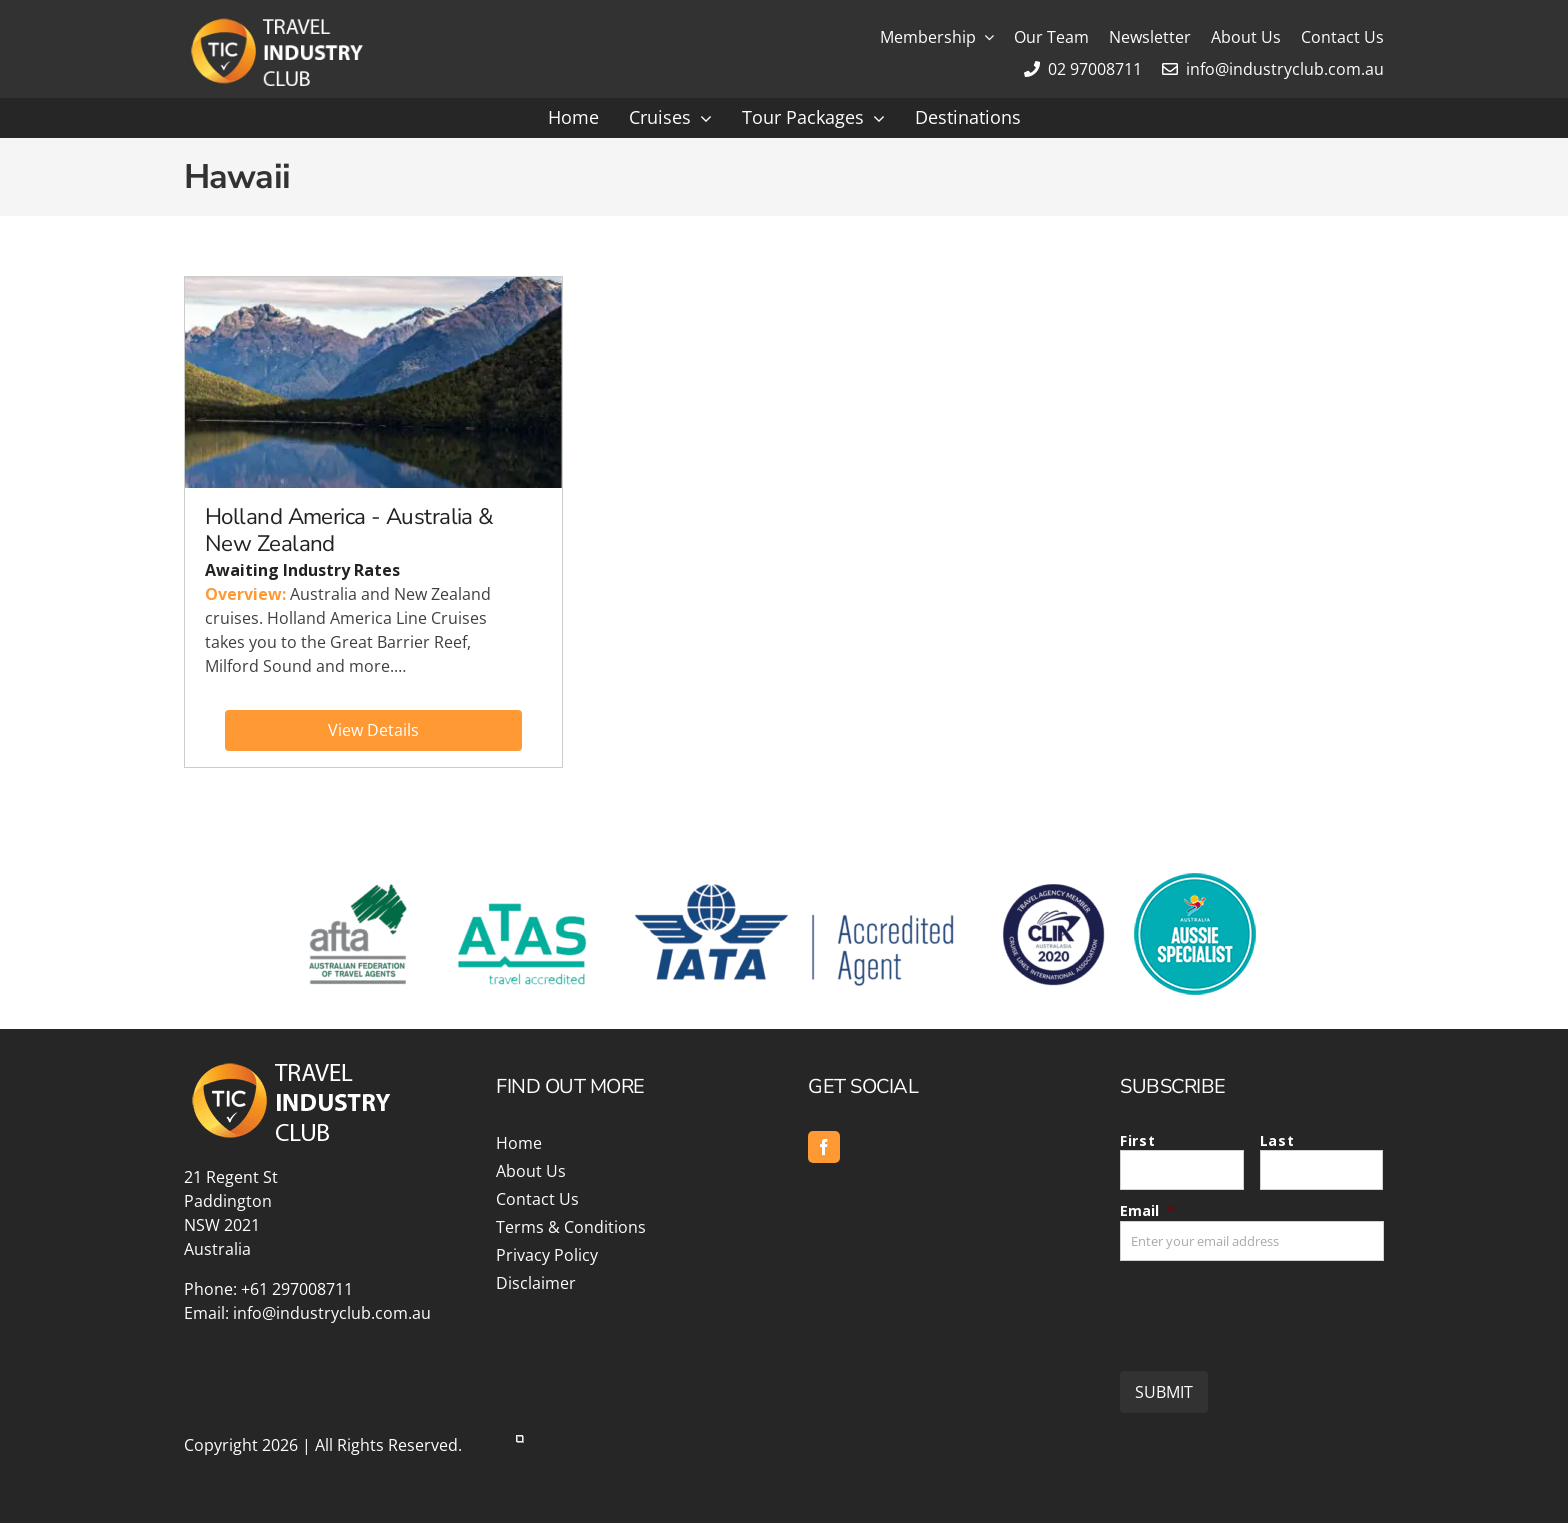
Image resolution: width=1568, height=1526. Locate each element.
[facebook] (824, 1150)
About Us (531, 1174)
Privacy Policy (547, 1258)
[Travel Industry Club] (275, 23)
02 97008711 (1083, 69)
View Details (373, 732)
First (1137, 1143)
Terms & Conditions (571, 1230)
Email (1147, 1213)
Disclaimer (536, 1286)
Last (1277, 1143)
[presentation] (1272, 1311)
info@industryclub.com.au (1273, 69)
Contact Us (537, 1202)
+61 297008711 (297, 1292)
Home (519, 1146)
